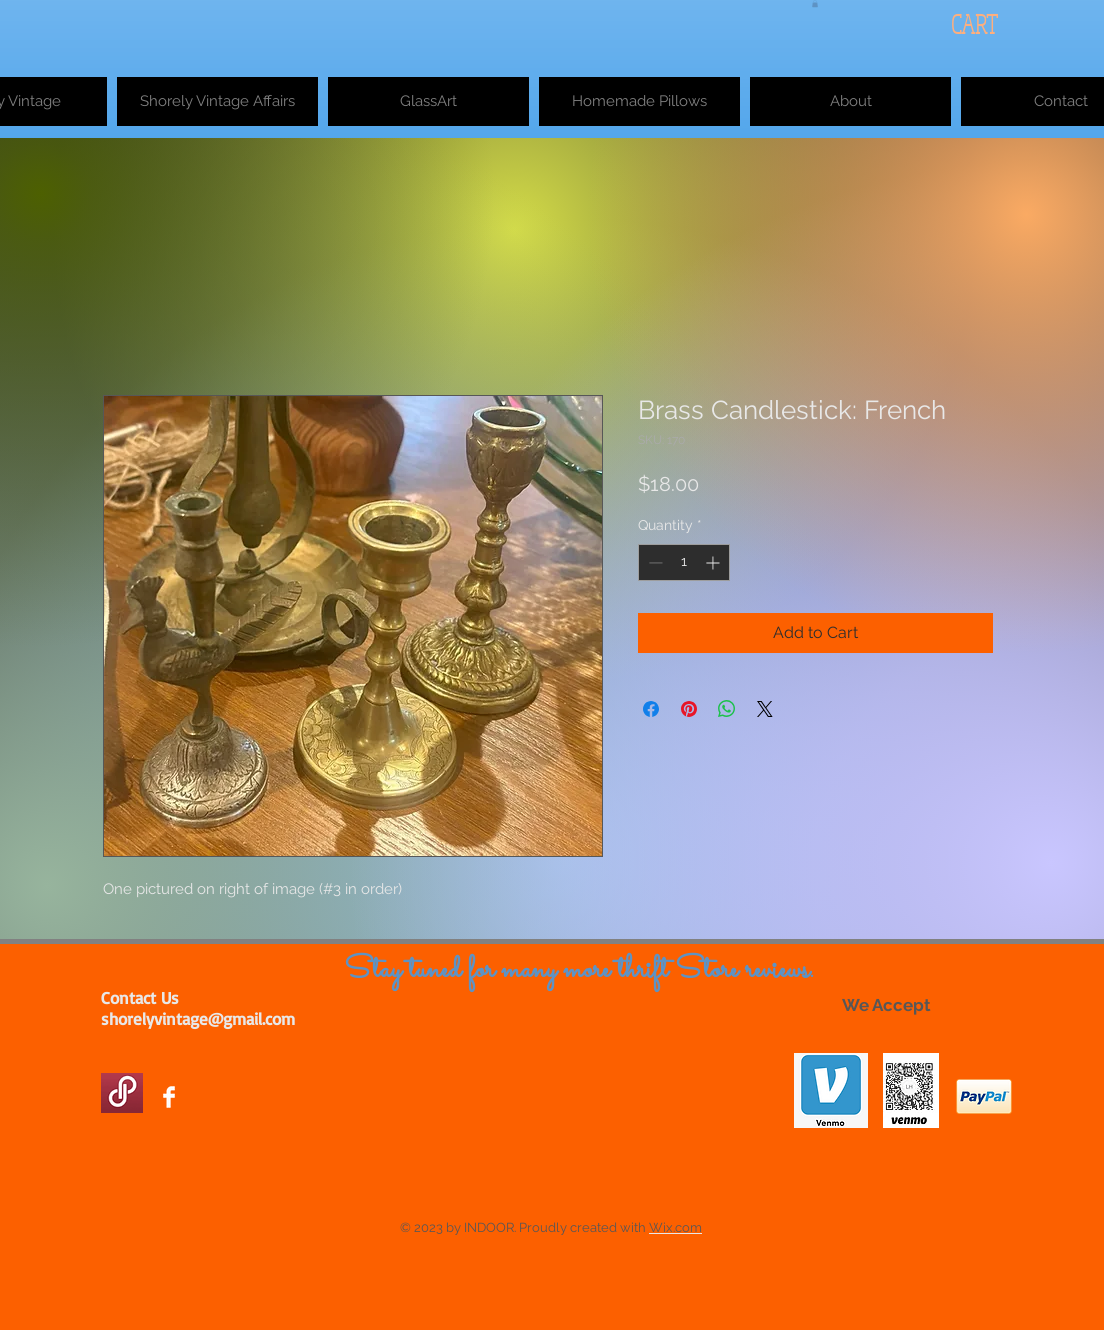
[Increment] (714, 562)
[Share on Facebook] (651, 709)
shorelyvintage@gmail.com (198, 1018)
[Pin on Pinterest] (689, 709)
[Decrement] (653, 562)
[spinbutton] (684, 562)
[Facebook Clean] (169, 1097)
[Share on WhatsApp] (727, 709)
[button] (815, 3)
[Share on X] (765, 709)
